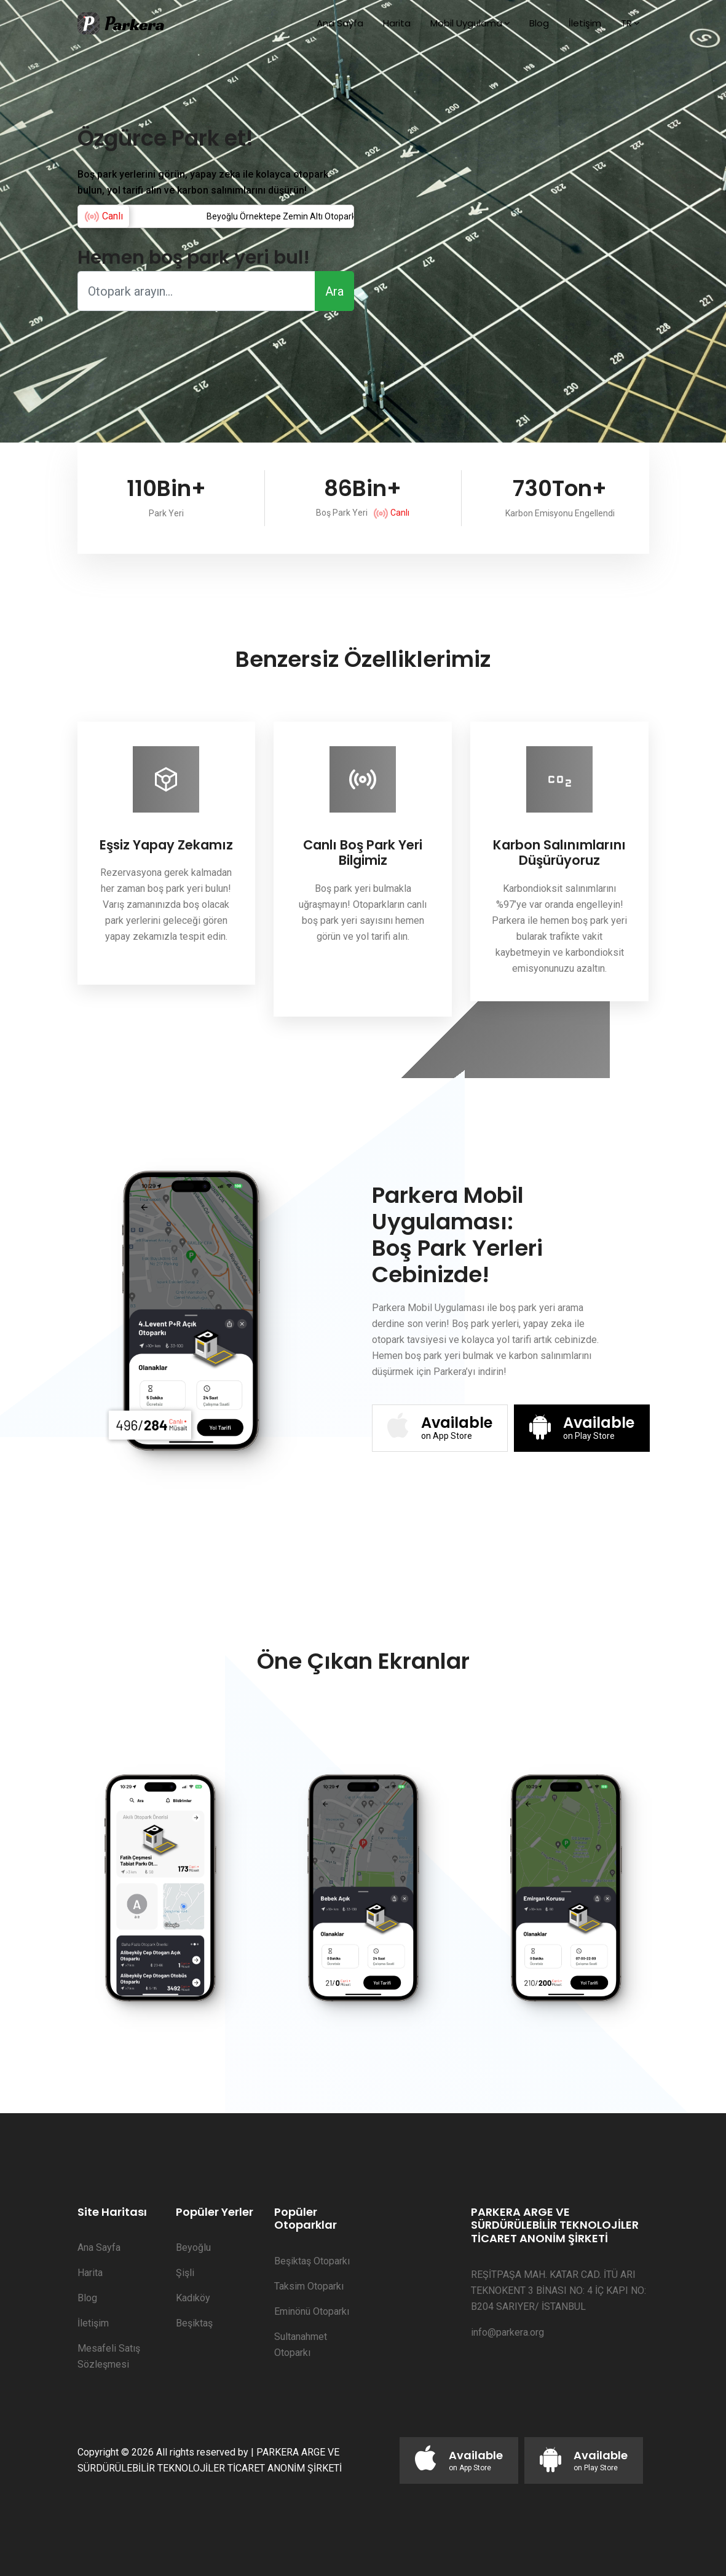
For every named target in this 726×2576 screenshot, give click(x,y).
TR (626, 23)
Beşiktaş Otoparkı (312, 2261)
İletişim (585, 23)
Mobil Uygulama (466, 23)
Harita (397, 23)
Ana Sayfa (340, 23)
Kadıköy (193, 2298)
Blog (539, 23)
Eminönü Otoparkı (311, 2311)
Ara (334, 291)
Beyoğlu (193, 2247)
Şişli (185, 2273)
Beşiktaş (194, 2323)
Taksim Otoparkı (309, 2286)
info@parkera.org (507, 2332)
